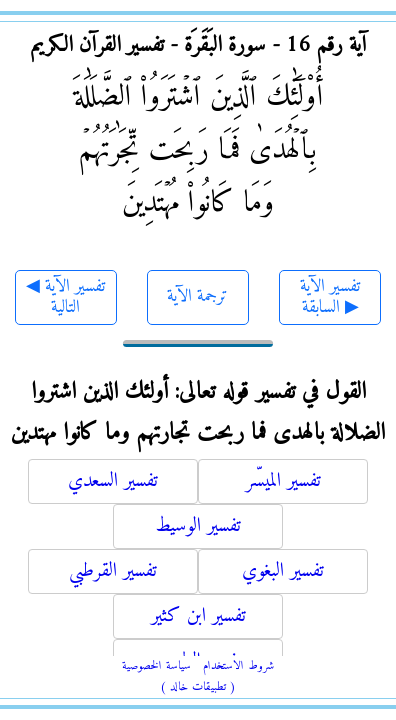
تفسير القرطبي (113, 571)
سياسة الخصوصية (156, 666)
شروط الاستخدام (238, 666)
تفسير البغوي (283, 571)
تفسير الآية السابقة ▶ (330, 297)
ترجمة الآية (197, 296)
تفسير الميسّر (283, 481)
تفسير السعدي (113, 481)
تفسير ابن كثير (198, 616)
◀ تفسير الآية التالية (65, 297)
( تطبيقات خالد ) (198, 687)
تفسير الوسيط (198, 526)
